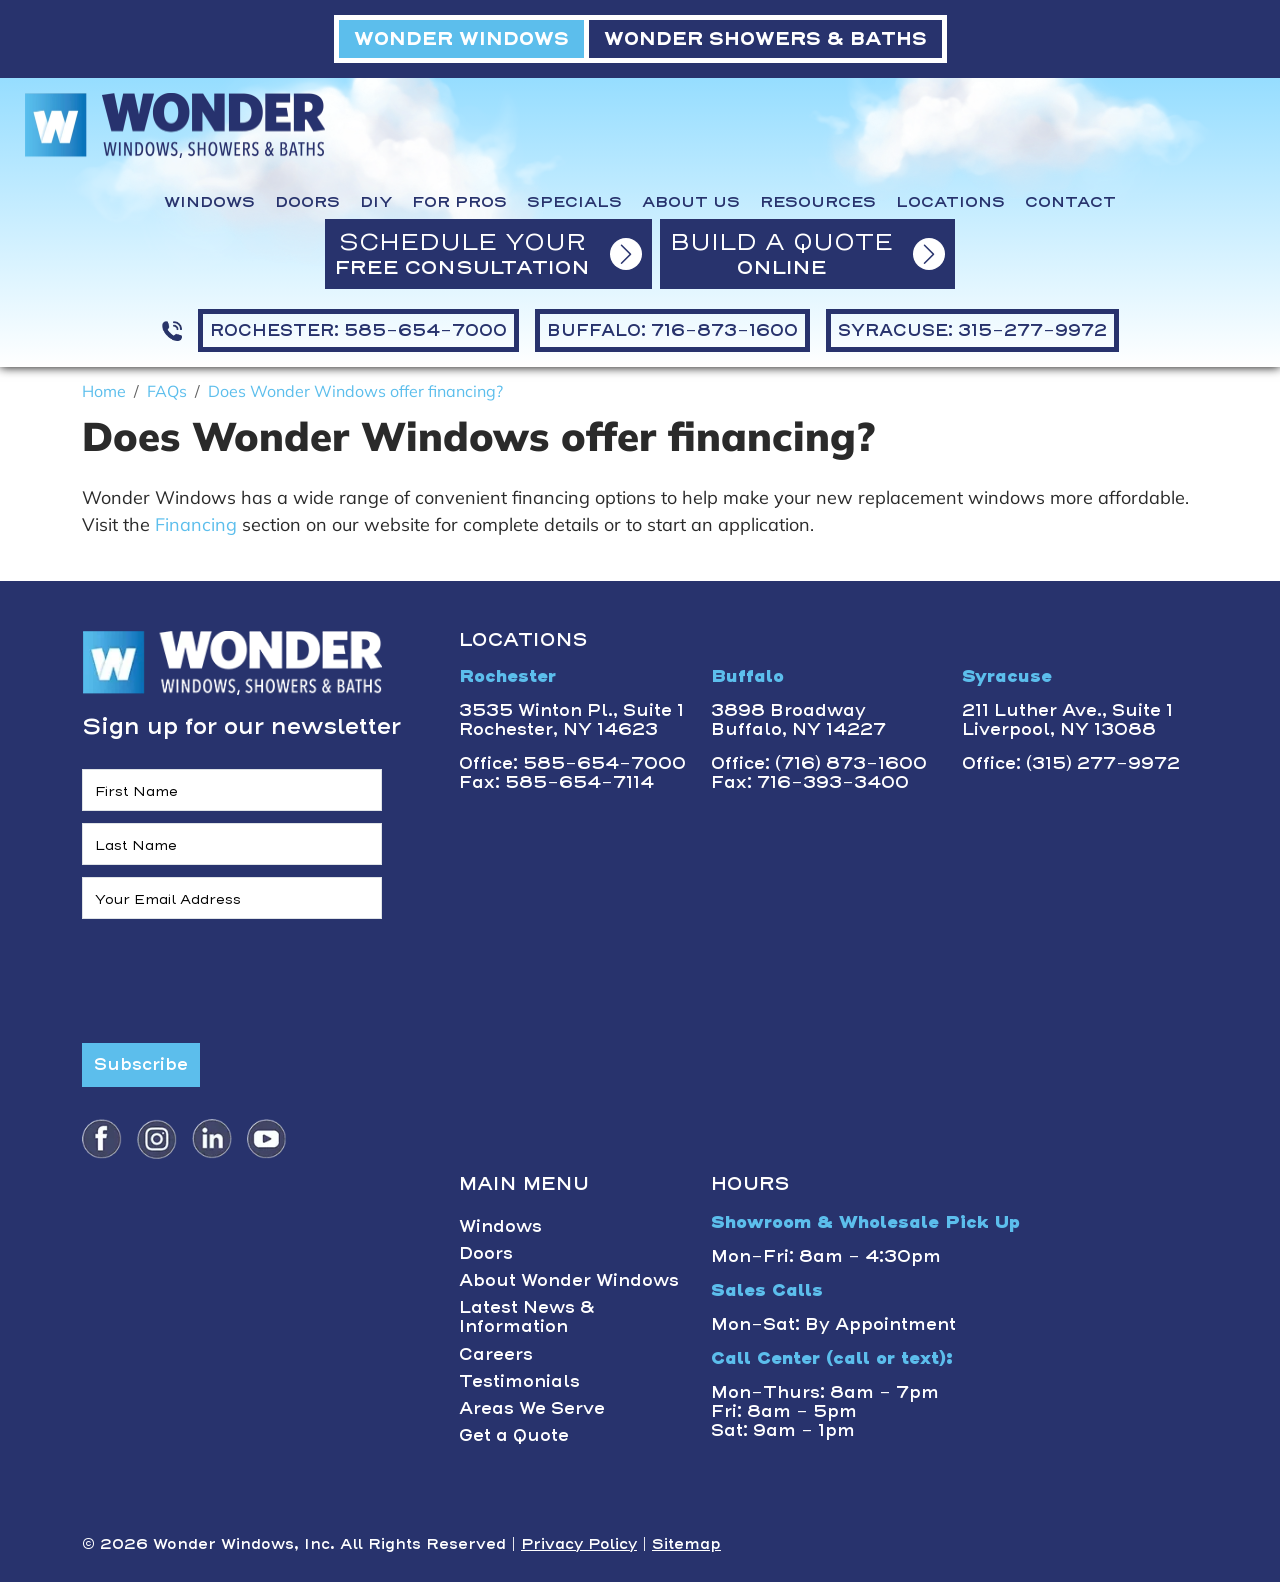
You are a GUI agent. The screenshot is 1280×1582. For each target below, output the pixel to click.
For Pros (459, 202)
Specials (574, 202)
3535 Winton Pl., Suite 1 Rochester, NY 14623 (571, 719)
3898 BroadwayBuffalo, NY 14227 (798, 719)
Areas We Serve (532, 1408)
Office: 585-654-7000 (572, 763)
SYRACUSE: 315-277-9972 (972, 330)
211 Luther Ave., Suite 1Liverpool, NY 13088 (1067, 719)
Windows (209, 202)
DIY (376, 202)
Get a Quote (514, 1435)
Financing (198, 524)
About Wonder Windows (569, 1280)
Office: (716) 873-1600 (819, 763)
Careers (496, 1354)
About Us (691, 202)
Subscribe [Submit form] (141, 1064)
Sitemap (686, 1544)
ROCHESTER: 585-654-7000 (358, 330)
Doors (307, 202)
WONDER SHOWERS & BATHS (765, 38)
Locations (950, 202)
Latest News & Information (527, 1316)
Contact (1070, 202)
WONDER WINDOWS (461, 38)
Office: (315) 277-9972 (1071, 763)
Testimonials (519, 1381)
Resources (818, 202)
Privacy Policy (579, 1544)
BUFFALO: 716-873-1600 (672, 330)
